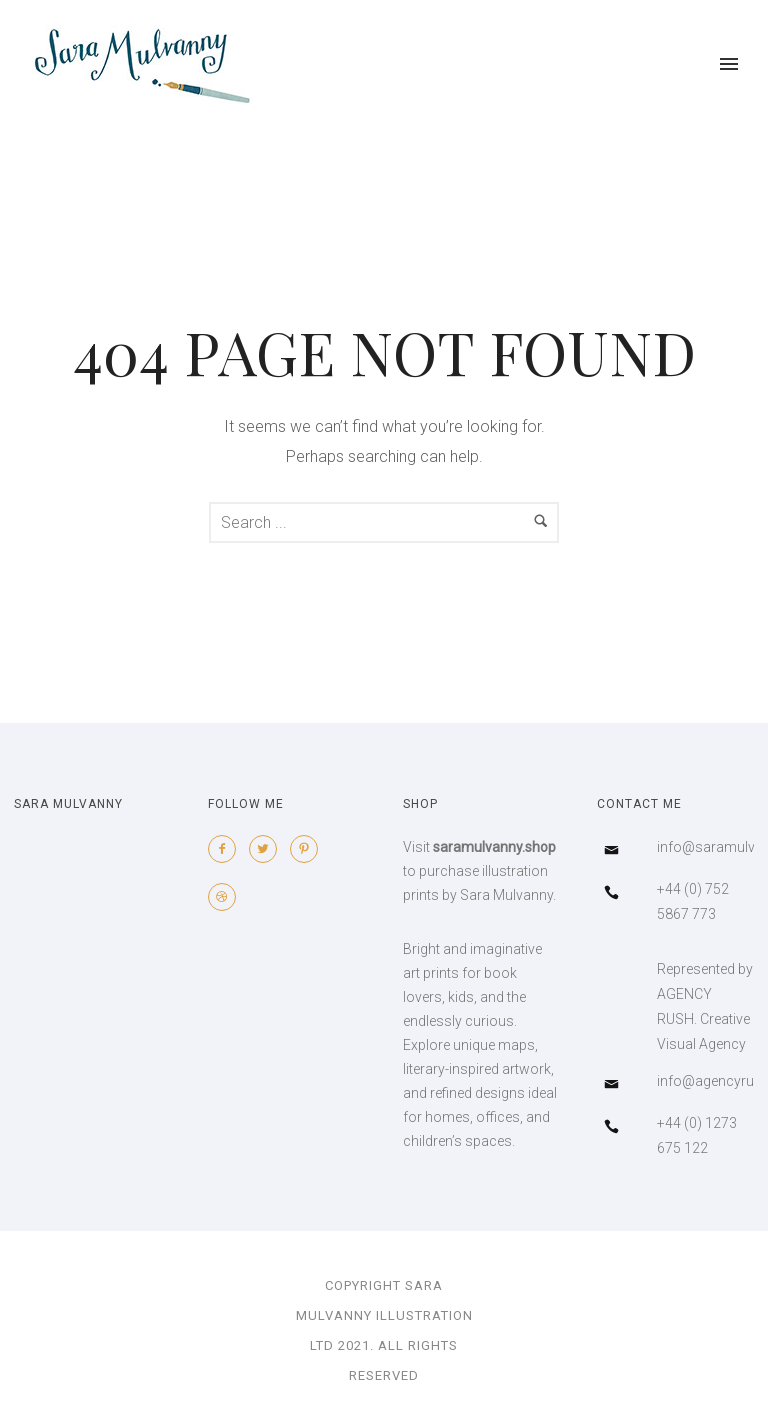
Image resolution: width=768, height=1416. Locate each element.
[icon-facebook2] (227, 849)
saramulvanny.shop (494, 847)
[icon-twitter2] (268, 849)
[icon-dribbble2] (227, 897)
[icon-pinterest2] (309, 849)
